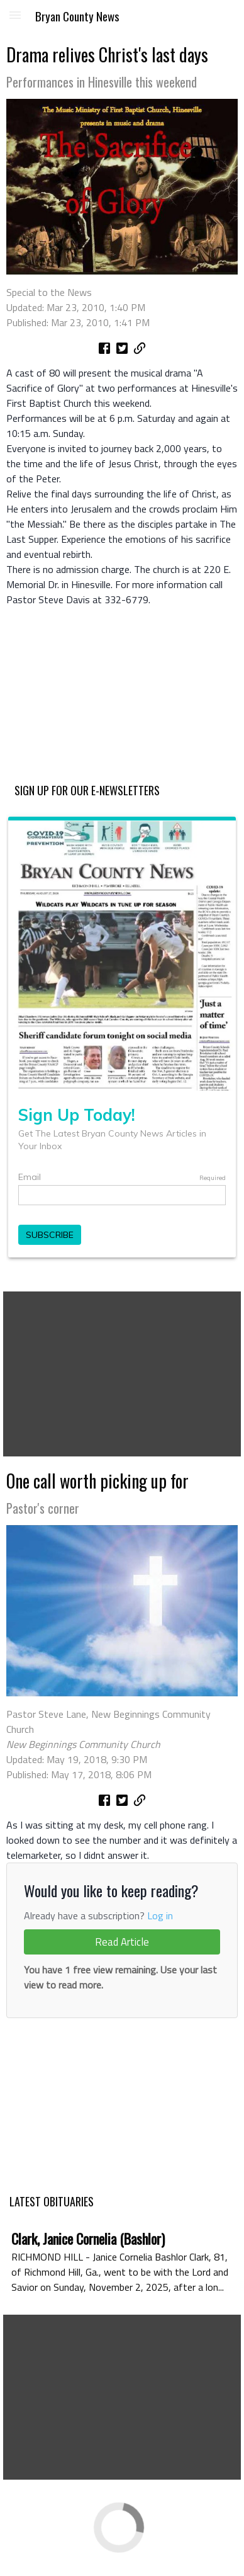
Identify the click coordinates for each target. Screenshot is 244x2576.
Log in (160, 1915)
